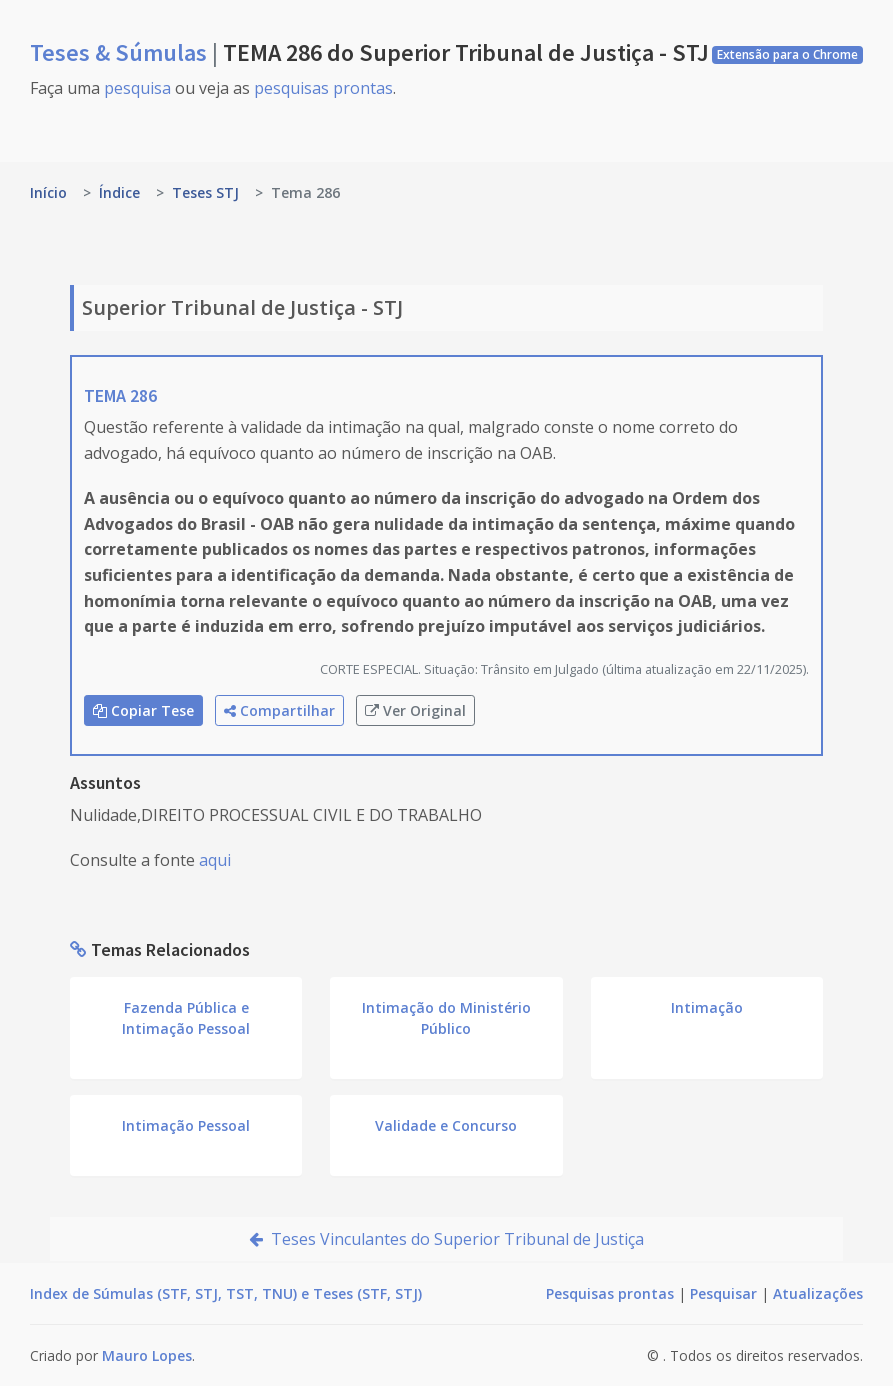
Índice (119, 192)
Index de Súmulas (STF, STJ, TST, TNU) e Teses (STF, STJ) (226, 1293)
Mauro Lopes (147, 1355)
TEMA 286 (120, 395)
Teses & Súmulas (121, 52)
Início (48, 192)
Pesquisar (723, 1293)
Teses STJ (205, 192)
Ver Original (415, 710)
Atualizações (818, 1293)
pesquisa (137, 88)
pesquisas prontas (323, 88)
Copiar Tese (143, 710)
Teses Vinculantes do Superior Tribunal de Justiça (446, 1239)
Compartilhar (279, 710)
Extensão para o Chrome (787, 54)
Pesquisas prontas (610, 1293)
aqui (215, 860)
